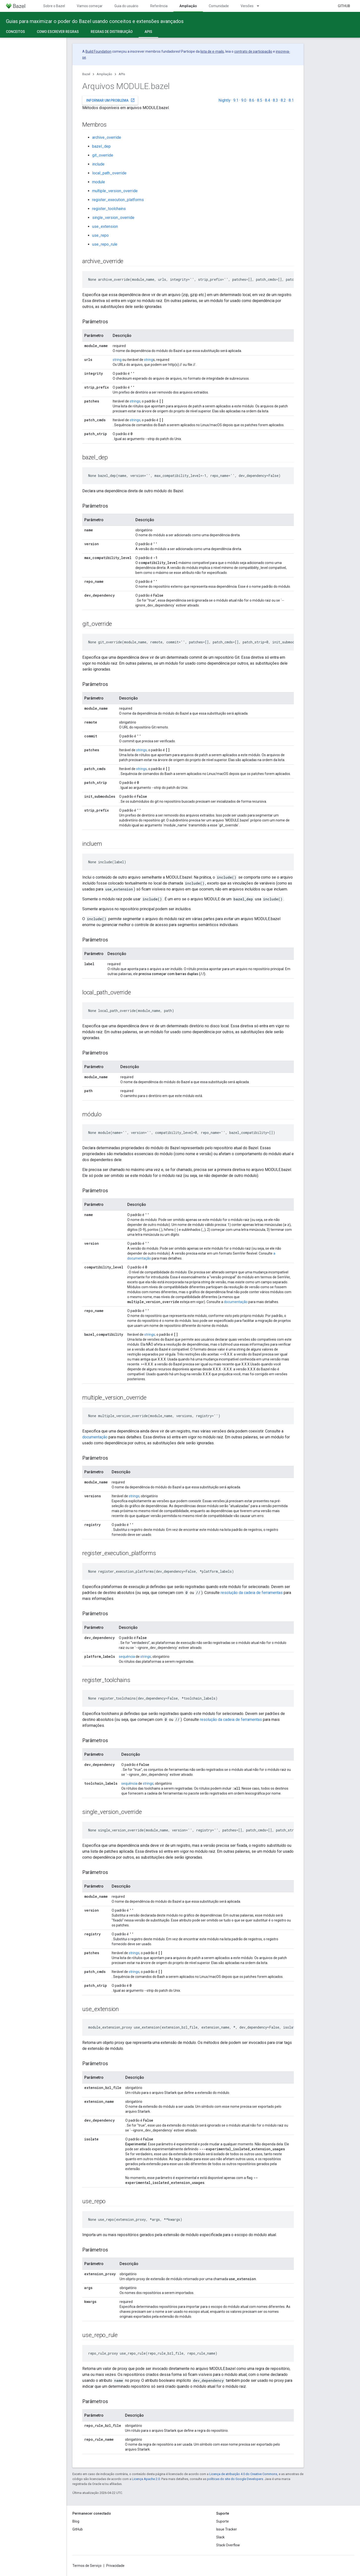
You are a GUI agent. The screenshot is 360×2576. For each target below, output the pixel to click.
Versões (247, 6)
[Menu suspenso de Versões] (260, 6)
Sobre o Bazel (54, 6)
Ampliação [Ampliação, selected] (188, 6)
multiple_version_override (115, 190)
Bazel (86, 74)
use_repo (100, 235)
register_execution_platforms (118, 199)
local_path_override (109, 173)
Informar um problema (110, 100)
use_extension (105, 226)
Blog (75, 2521)
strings (135, 401)
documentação (236, 1302)
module (98, 182)
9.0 (243, 100)
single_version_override (113, 217)
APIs (122, 74)
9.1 (235, 100)
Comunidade (219, 6)
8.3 (275, 100)
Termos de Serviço (87, 2566)
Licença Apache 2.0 (146, 2479)
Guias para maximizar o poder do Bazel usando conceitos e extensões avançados (95, 21)
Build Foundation (98, 51)
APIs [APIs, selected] (148, 32)
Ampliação (104, 74)
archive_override (106, 137)
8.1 (291, 100)
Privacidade (115, 2566)
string (117, 360)
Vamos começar (90, 6)
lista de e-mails (212, 51)
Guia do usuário (126, 6)
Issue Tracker (226, 2529)
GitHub (344, 6)
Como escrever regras (58, 32)
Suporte (222, 2521)
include (98, 164)
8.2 (283, 100)
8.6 (251, 100)
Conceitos (15, 32)
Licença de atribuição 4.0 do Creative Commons (243, 2474)
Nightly (224, 100)
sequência (127, 1657)
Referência (159, 6)
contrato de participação (253, 51)
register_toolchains (109, 208)
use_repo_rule (104, 244)
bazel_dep (101, 146)
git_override (102, 155)
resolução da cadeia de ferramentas (252, 1592)
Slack (220, 2537)
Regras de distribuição (112, 32)
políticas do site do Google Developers (235, 2479)
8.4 (267, 100)
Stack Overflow (228, 2545)
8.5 (259, 100)
